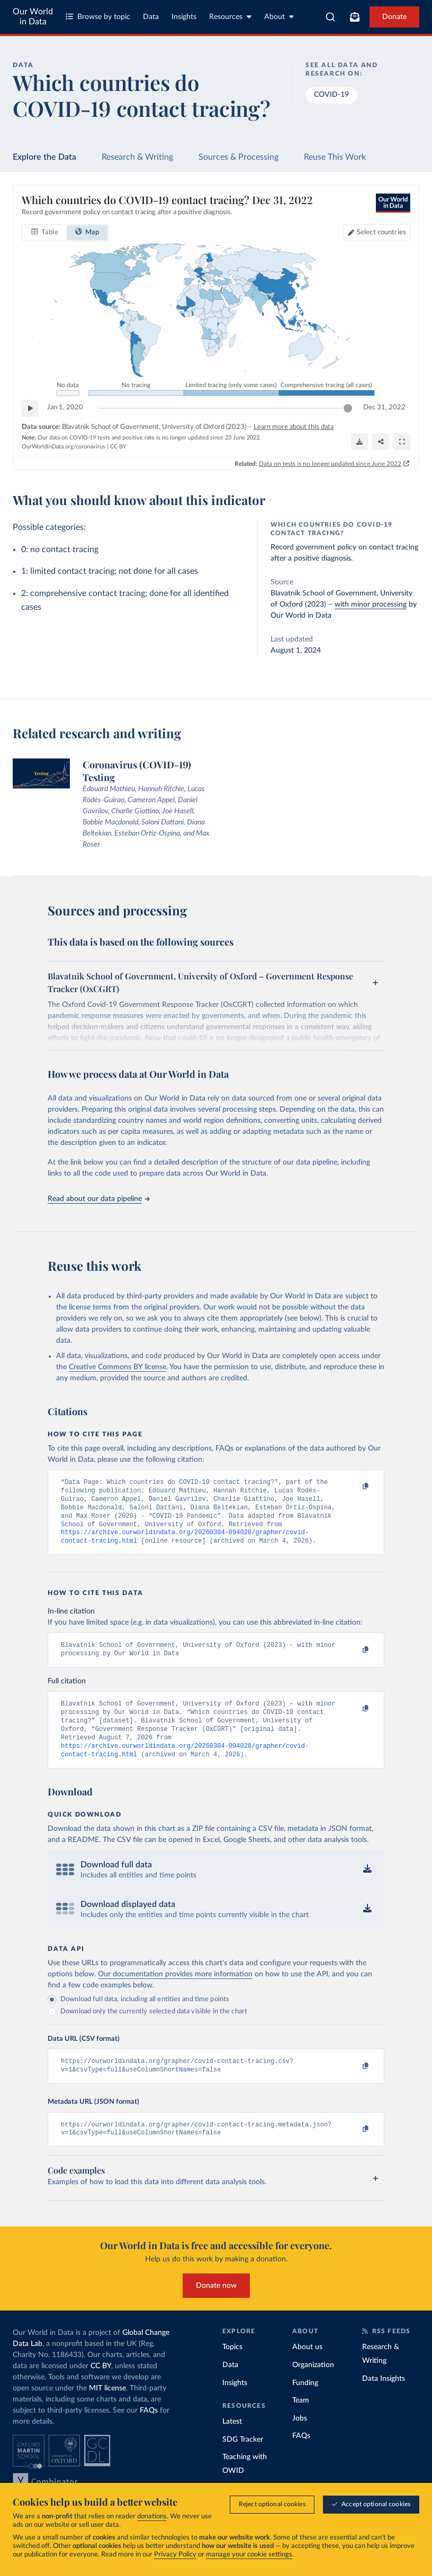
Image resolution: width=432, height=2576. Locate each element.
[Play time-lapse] (30, 408)
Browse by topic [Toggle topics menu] (98, 17)
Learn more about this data (294, 427)
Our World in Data (33, 16)
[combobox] (330, 17)
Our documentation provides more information (175, 1992)
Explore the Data (44, 157)
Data (151, 17)
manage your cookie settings (249, 2554)
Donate (394, 17)
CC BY (118, 447)
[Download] (359, 441)
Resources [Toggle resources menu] (230, 17)
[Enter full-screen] (401, 441)
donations (152, 2516)
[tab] (45, 232)
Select (381, 232)
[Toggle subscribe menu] (354, 16)
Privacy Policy (175, 2554)
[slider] (347, 408)
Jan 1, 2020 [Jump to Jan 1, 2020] (65, 407)
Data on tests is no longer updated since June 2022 (330, 464)
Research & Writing (137, 157)
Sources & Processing (238, 157)
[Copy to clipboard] (354, 1487)
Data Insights (383, 2401)
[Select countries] (377, 232)
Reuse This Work (335, 157)
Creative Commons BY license (117, 1367)
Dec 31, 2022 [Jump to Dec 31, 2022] (384, 407)
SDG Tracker (242, 2461)
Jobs (299, 2440)
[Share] (380, 441)
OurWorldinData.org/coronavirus (63, 447)
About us (307, 2369)
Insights (184, 17)
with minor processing (371, 604)
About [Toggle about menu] (279, 17)
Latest (232, 2443)
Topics (232, 2369)
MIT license (107, 2410)
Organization (313, 2387)
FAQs (149, 2432)
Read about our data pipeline (98, 1199)
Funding (305, 2405)
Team (300, 2422)
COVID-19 (331, 94)
